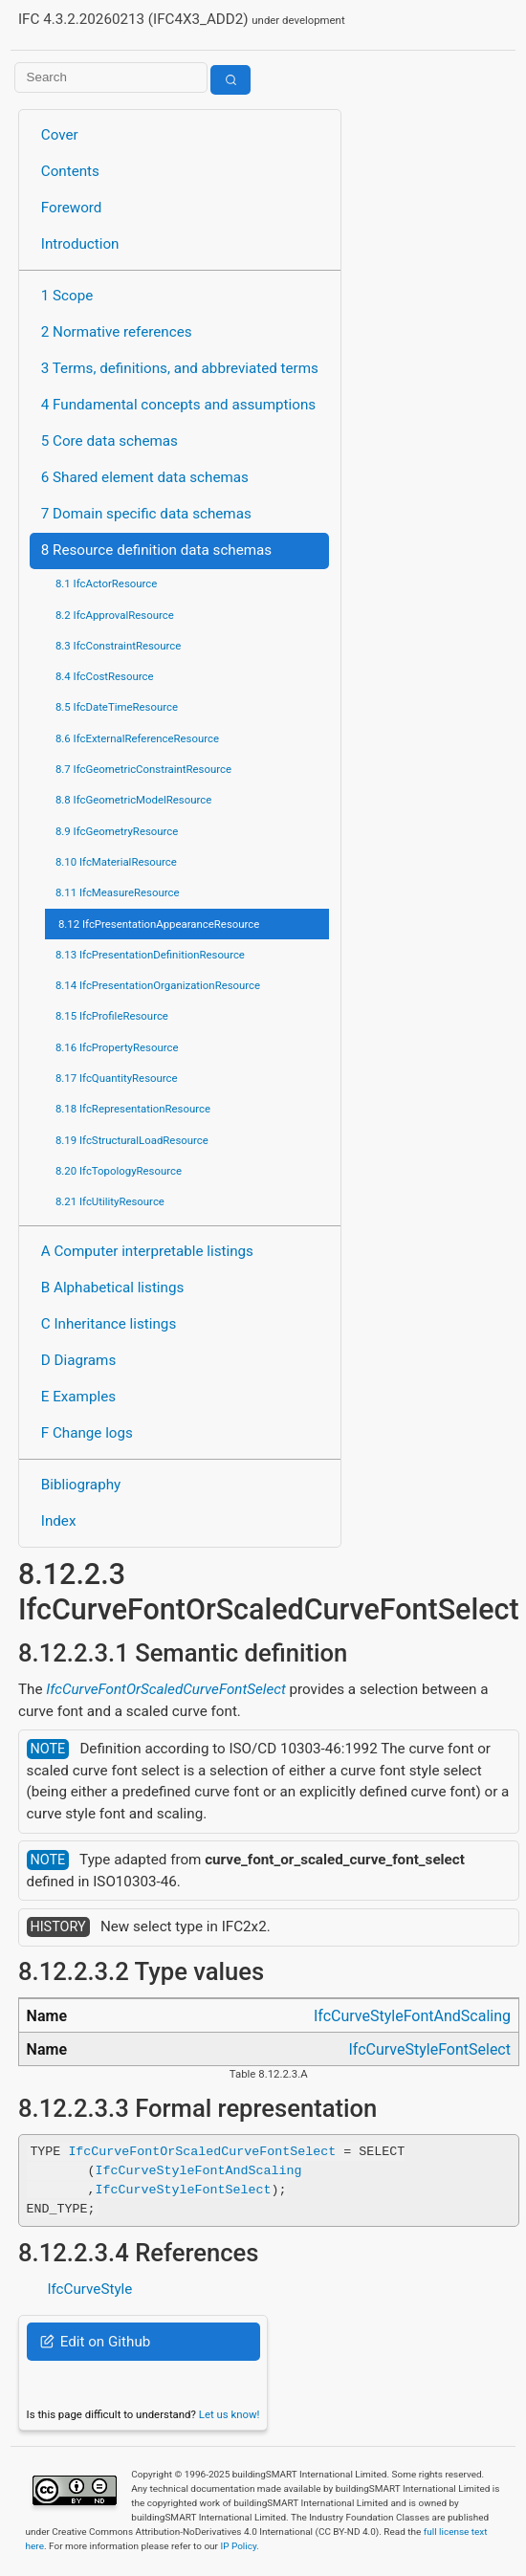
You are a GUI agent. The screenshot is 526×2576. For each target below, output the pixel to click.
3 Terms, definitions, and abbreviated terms (179, 368)
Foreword (71, 207)
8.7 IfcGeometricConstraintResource (143, 769)
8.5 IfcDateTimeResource (116, 707)
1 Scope (67, 295)
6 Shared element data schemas (145, 477)
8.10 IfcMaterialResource (116, 862)
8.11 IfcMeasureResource (117, 892)
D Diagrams (78, 1360)
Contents (70, 171)
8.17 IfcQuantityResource (116, 1078)
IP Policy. (239, 2546)
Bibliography (81, 1484)
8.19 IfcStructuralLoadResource (131, 1140)
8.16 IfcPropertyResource (117, 1047)
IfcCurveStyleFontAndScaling (412, 2016)
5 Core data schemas (109, 441)
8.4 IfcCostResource (104, 676)
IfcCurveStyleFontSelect (429, 2049)
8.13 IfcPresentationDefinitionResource (150, 954)
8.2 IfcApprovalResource (114, 615)
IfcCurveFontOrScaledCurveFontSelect (166, 1689)
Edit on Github (95, 2341)
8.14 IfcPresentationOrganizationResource (157, 985)
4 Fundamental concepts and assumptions (178, 404)
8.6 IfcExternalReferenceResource (137, 738)
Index (59, 1521)
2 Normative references (116, 332)
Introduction (80, 244)
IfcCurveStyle (89, 2289)
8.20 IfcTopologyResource (118, 1171)
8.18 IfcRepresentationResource (132, 1108)
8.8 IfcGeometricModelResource (133, 799)
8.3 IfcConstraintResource (118, 645)
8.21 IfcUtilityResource (109, 1201)
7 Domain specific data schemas (146, 513)
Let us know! (229, 2414)
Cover (59, 134)
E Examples (78, 1396)
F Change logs (87, 1433)
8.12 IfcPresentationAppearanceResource (158, 924)
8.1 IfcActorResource (106, 583)
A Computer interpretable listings (147, 1251)
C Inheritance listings (108, 1323)
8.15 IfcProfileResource (111, 1016)
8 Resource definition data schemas (156, 550)
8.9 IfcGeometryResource (116, 831)
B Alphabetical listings (113, 1287)
